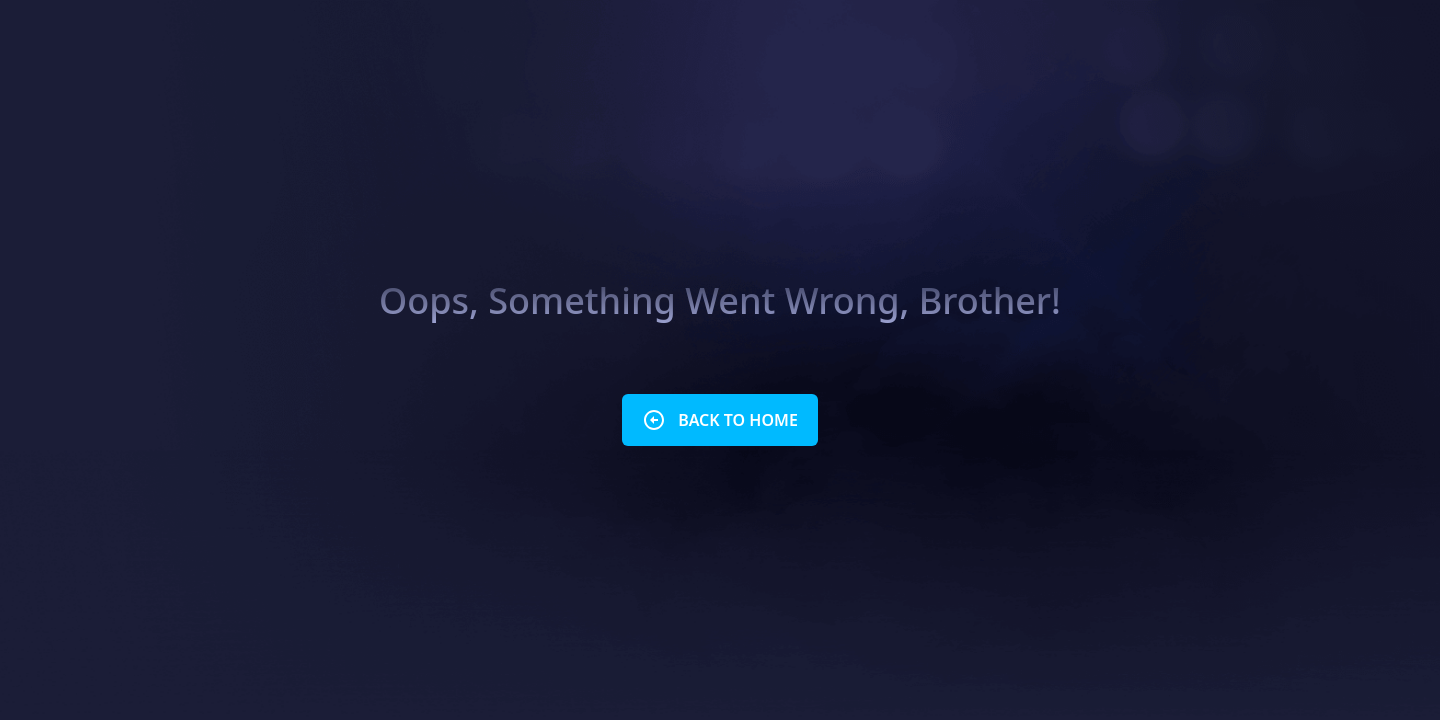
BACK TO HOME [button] (720, 420)
